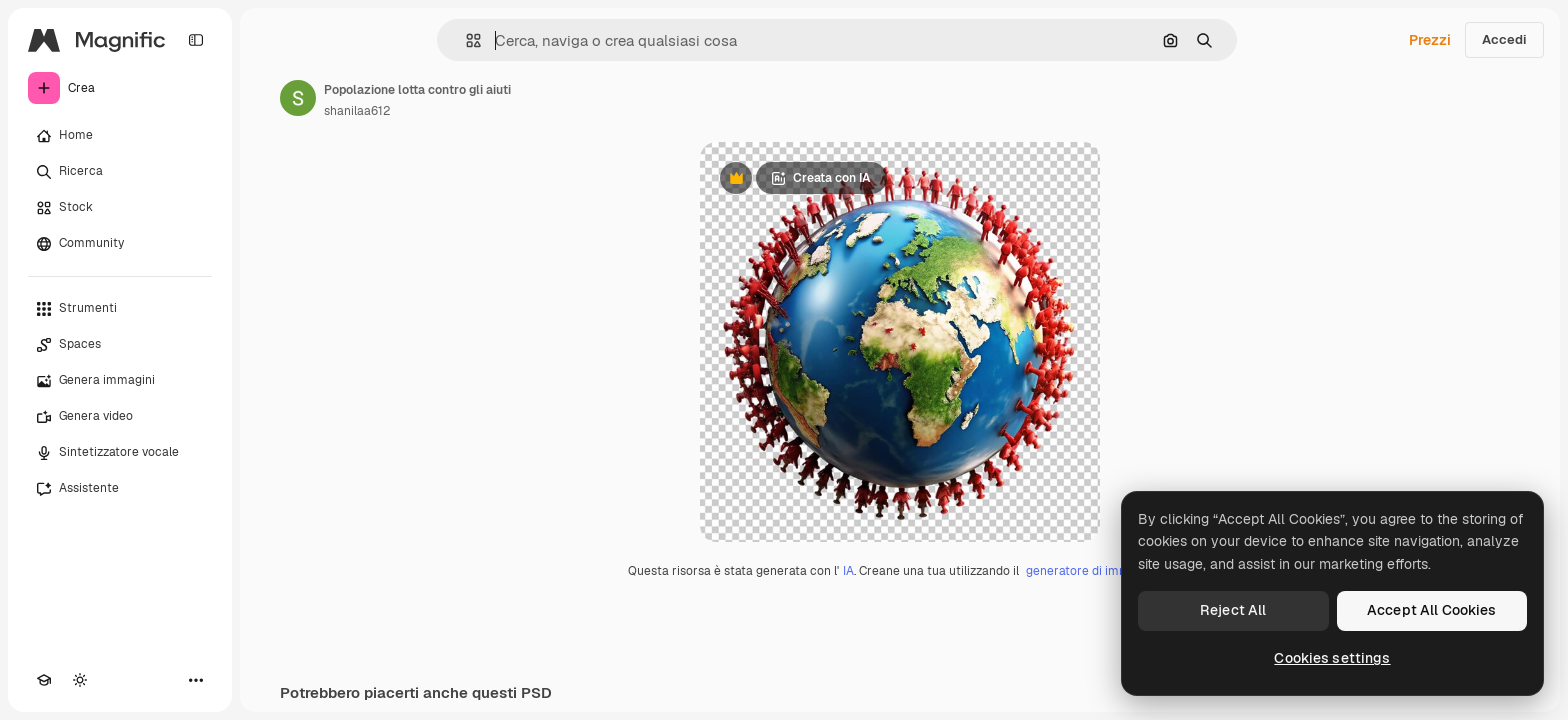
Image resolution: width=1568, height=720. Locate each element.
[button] (465, 40)
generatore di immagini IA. (1099, 571)
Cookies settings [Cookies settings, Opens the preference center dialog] (1332, 658)
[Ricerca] (120, 172)
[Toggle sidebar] (196, 40)
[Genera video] (120, 417)
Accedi (1504, 39)
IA (848, 571)
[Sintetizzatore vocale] (120, 453)
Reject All (1233, 610)
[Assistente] (120, 489)
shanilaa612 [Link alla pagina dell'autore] (357, 111)
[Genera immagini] (120, 381)
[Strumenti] (120, 309)
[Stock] (120, 208)
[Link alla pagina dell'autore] (298, 98)
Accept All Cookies (1432, 610)
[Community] (120, 244)
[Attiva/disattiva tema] (80, 680)
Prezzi (1430, 40)
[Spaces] (120, 345)
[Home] (120, 136)
